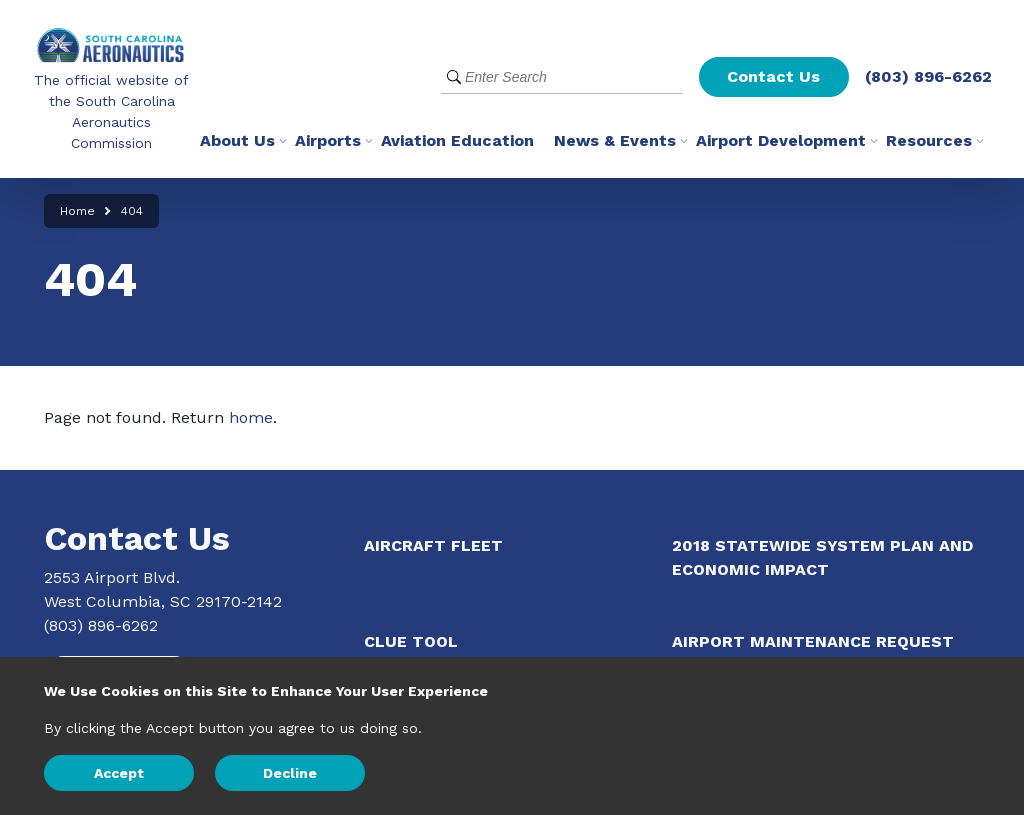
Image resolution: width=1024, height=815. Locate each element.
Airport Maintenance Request (813, 641)
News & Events (615, 140)
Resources (929, 140)
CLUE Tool (411, 641)
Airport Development (781, 140)
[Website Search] (562, 77)
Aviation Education (457, 140)
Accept (119, 773)
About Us (237, 140)
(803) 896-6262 (928, 76)
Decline (290, 773)
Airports (328, 140)
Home (77, 211)
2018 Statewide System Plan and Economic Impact (822, 557)
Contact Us (773, 76)
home (251, 417)
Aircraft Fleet (433, 545)
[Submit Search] (454, 77)
